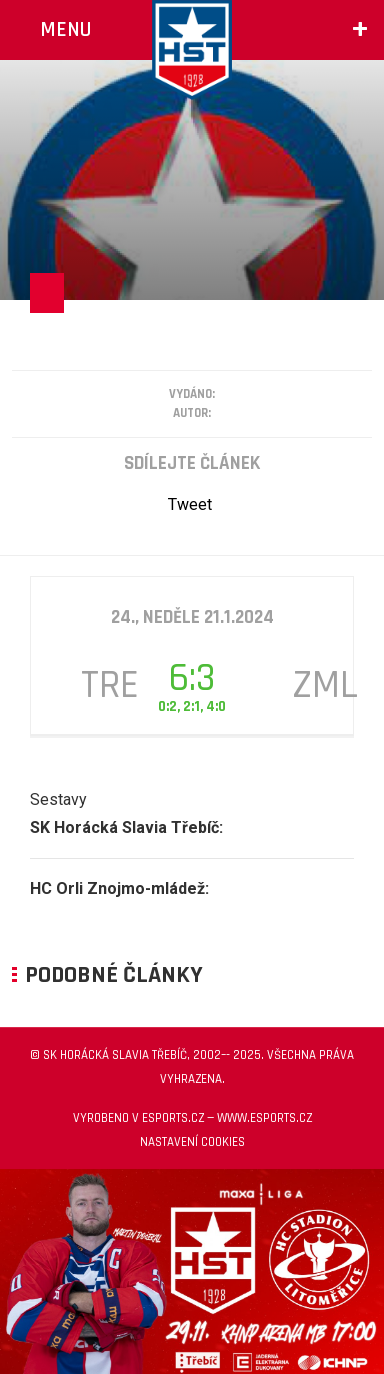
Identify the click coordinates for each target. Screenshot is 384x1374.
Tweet (190, 504)
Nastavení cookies (192, 1142)
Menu (65, 29)
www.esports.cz (264, 1118)
